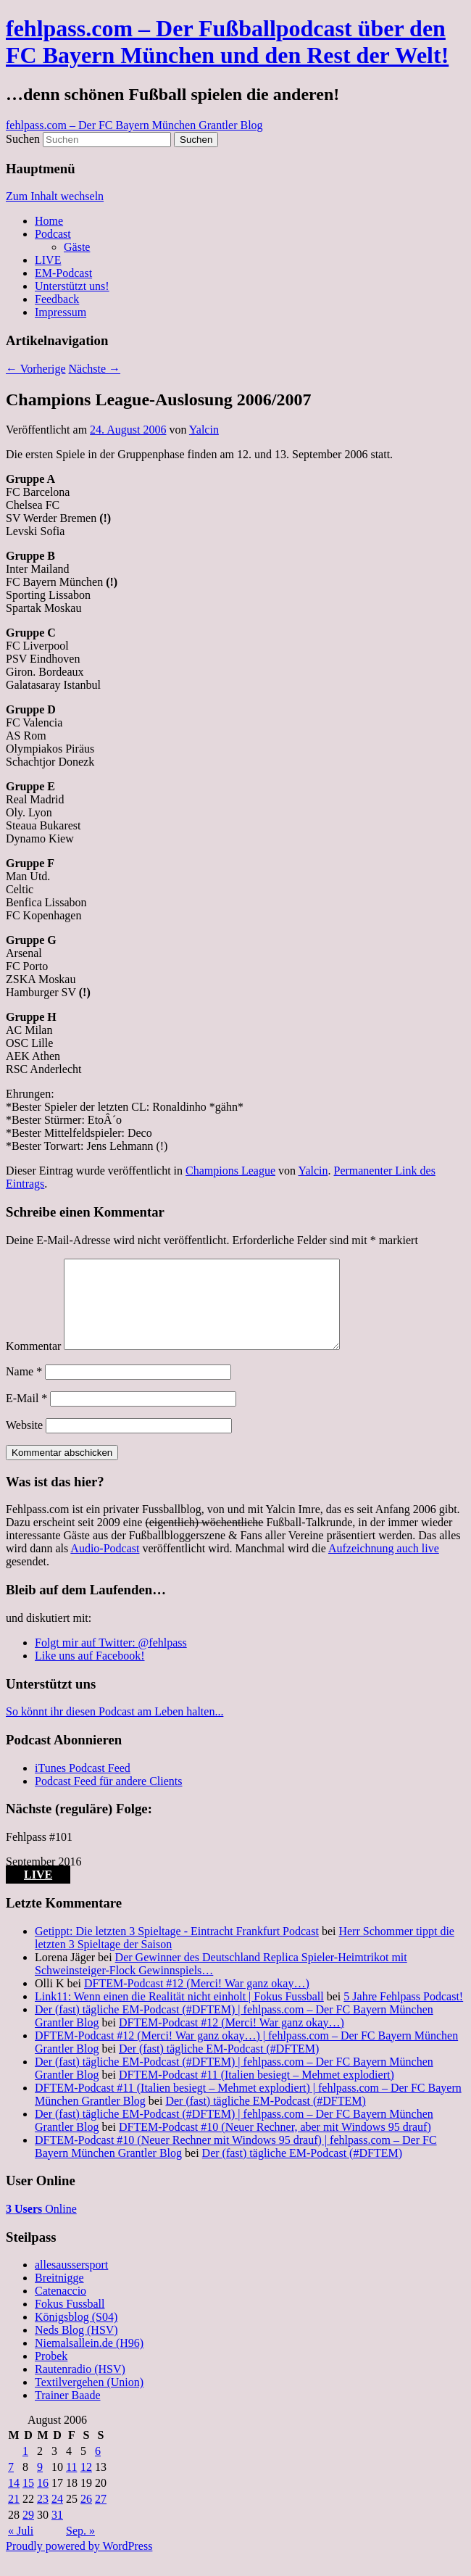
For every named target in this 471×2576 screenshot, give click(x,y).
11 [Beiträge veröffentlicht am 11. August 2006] (71, 2484)
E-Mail (26, 1415)
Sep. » (80, 2548)
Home (49, 221)
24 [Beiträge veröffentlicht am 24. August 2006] (57, 2516)
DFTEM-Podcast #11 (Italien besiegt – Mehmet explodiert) (256, 2092)
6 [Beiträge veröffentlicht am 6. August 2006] (98, 2468)
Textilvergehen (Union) (89, 2399)
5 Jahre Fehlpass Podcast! (403, 2014)
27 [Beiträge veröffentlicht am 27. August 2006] (101, 2516)
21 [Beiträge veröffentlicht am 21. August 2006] (14, 2516)
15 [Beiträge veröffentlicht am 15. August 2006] (28, 2500)
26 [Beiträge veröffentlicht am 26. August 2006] (86, 2516)
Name (24, 1389)
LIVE (48, 260)
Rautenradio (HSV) (80, 2386)
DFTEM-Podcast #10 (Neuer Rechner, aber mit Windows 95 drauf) (275, 2144)
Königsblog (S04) (76, 2334)
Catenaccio (60, 2308)
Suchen (23, 139)
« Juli (20, 2548)
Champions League (230, 1170)
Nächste (95, 369)
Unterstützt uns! (72, 286)
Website (24, 1442)
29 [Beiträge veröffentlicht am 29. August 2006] (28, 2532)
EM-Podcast (63, 273)
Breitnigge (59, 2295)
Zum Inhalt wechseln (55, 196)
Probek (51, 2373)
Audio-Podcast (104, 1566)
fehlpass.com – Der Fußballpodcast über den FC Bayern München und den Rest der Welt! (227, 41)
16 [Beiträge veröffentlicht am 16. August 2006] (43, 2500)
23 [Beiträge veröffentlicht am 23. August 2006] (43, 2516)
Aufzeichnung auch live (383, 1566)
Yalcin (204, 429)
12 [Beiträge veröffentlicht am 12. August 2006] (86, 2484)
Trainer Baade (68, 2412)
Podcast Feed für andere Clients (109, 1798)
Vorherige (36, 369)
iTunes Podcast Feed (82, 1785)
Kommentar (33, 1363)
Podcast (53, 234)
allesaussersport (71, 2282)
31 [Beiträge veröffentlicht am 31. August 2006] (57, 2532)
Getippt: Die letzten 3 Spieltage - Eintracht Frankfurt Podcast (177, 1948)
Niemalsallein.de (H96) (89, 2360)
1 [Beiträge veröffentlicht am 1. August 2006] (25, 2468)
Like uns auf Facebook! (90, 1673)
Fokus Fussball (69, 2321)
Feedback (57, 299)
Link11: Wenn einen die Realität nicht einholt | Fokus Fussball (179, 2014)
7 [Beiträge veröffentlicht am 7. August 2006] (11, 2484)
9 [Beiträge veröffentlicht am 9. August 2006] (40, 2484)
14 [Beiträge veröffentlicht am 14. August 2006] (14, 2500)
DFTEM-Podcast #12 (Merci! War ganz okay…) (196, 2001)
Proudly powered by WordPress (79, 2563)
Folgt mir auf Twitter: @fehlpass (111, 1660)
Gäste (77, 247)
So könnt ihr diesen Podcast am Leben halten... (114, 1729)
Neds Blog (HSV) (76, 2347)
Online (41, 2226)
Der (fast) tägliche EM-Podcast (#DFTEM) (219, 2066)
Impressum (60, 312)
